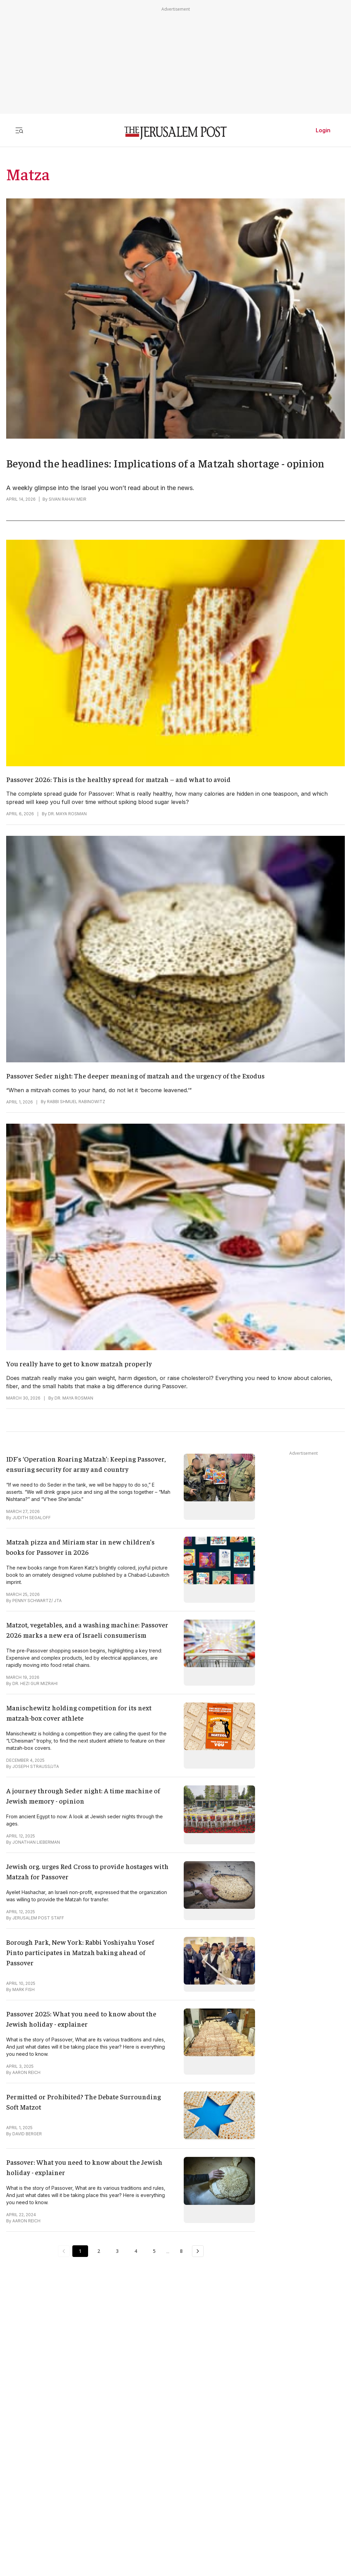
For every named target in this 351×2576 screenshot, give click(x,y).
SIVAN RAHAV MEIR (67, 499)
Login (323, 130)
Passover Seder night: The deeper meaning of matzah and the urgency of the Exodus (135, 1075)
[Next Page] (198, 2251)
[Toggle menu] (19, 130)
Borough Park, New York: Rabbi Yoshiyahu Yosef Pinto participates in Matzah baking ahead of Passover (80, 1952)
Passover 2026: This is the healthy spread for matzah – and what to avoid (118, 779)
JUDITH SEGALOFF (31, 1517)
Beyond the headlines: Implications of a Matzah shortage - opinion (165, 463)
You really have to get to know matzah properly (79, 1363)
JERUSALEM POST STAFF (38, 1917)
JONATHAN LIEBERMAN (36, 1842)
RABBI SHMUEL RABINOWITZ (76, 1101)
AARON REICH (26, 2072)
